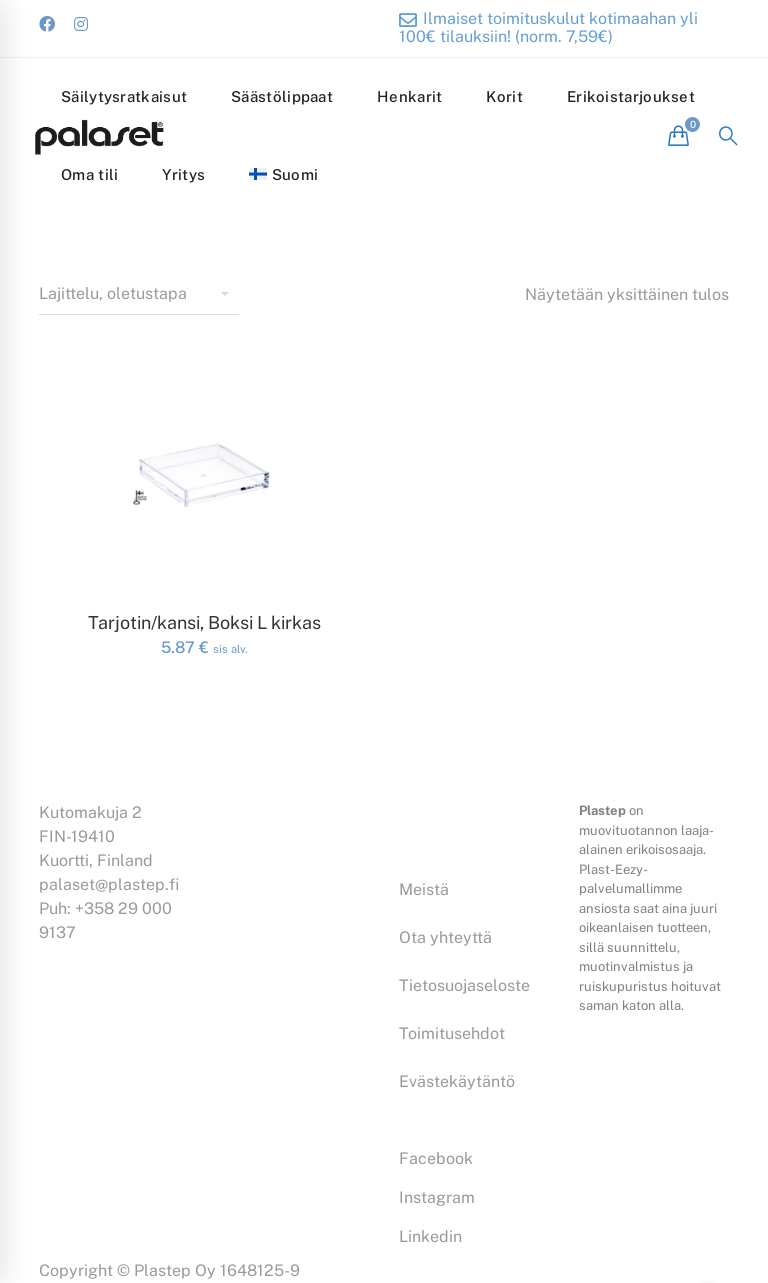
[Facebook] (436, 1159)
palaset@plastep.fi (109, 884)
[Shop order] (139, 295)
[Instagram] (437, 1198)
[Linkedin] (430, 1237)
